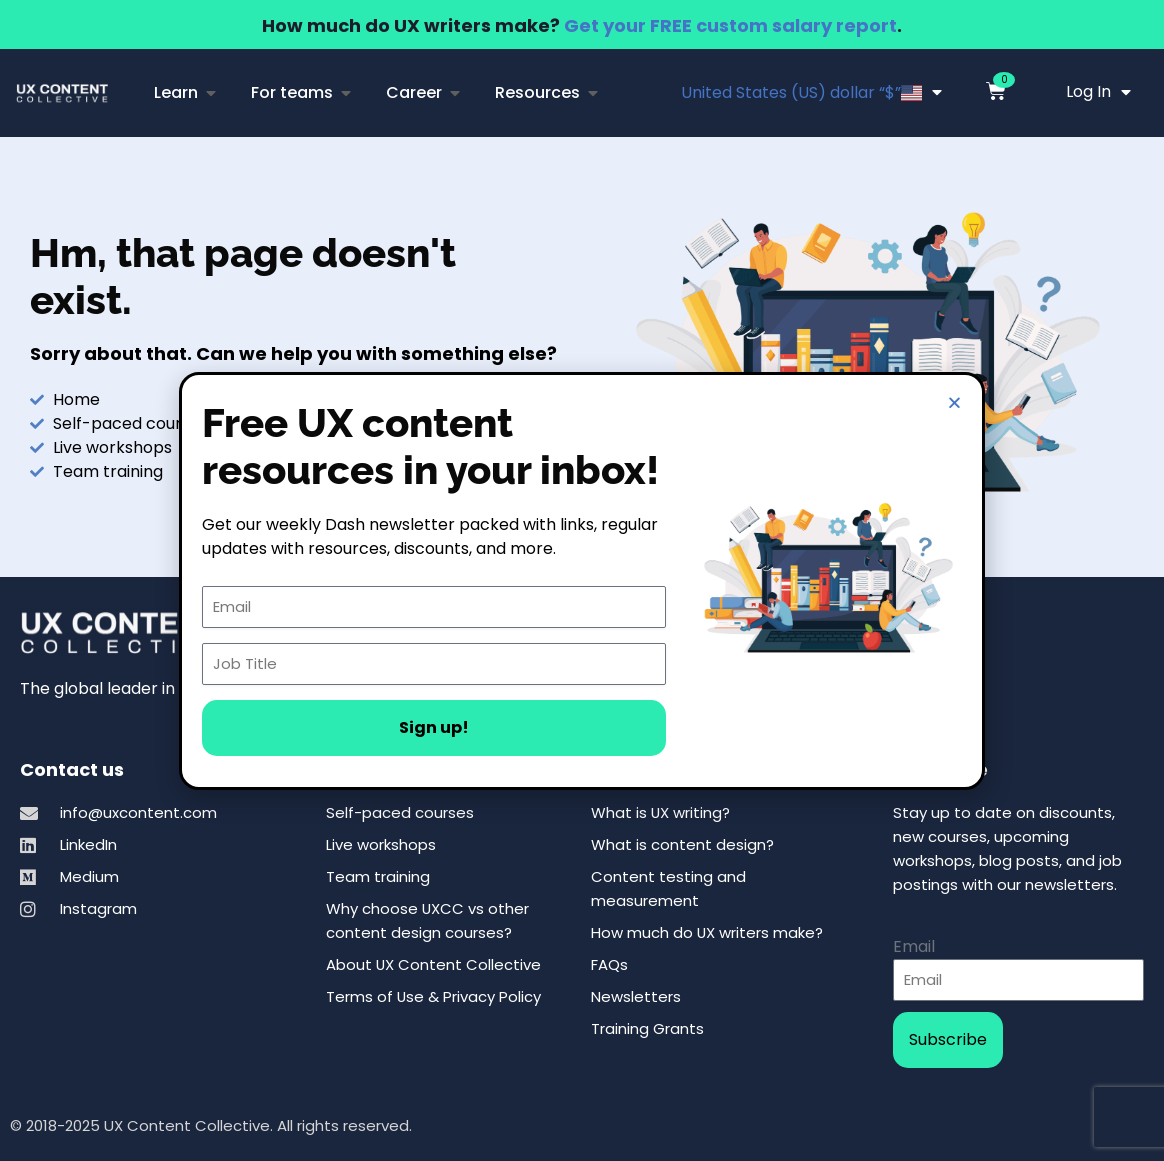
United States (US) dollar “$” (811, 92)
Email (914, 946)
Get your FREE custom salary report (730, 25)
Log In (1098, 92)
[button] (954, 402)
